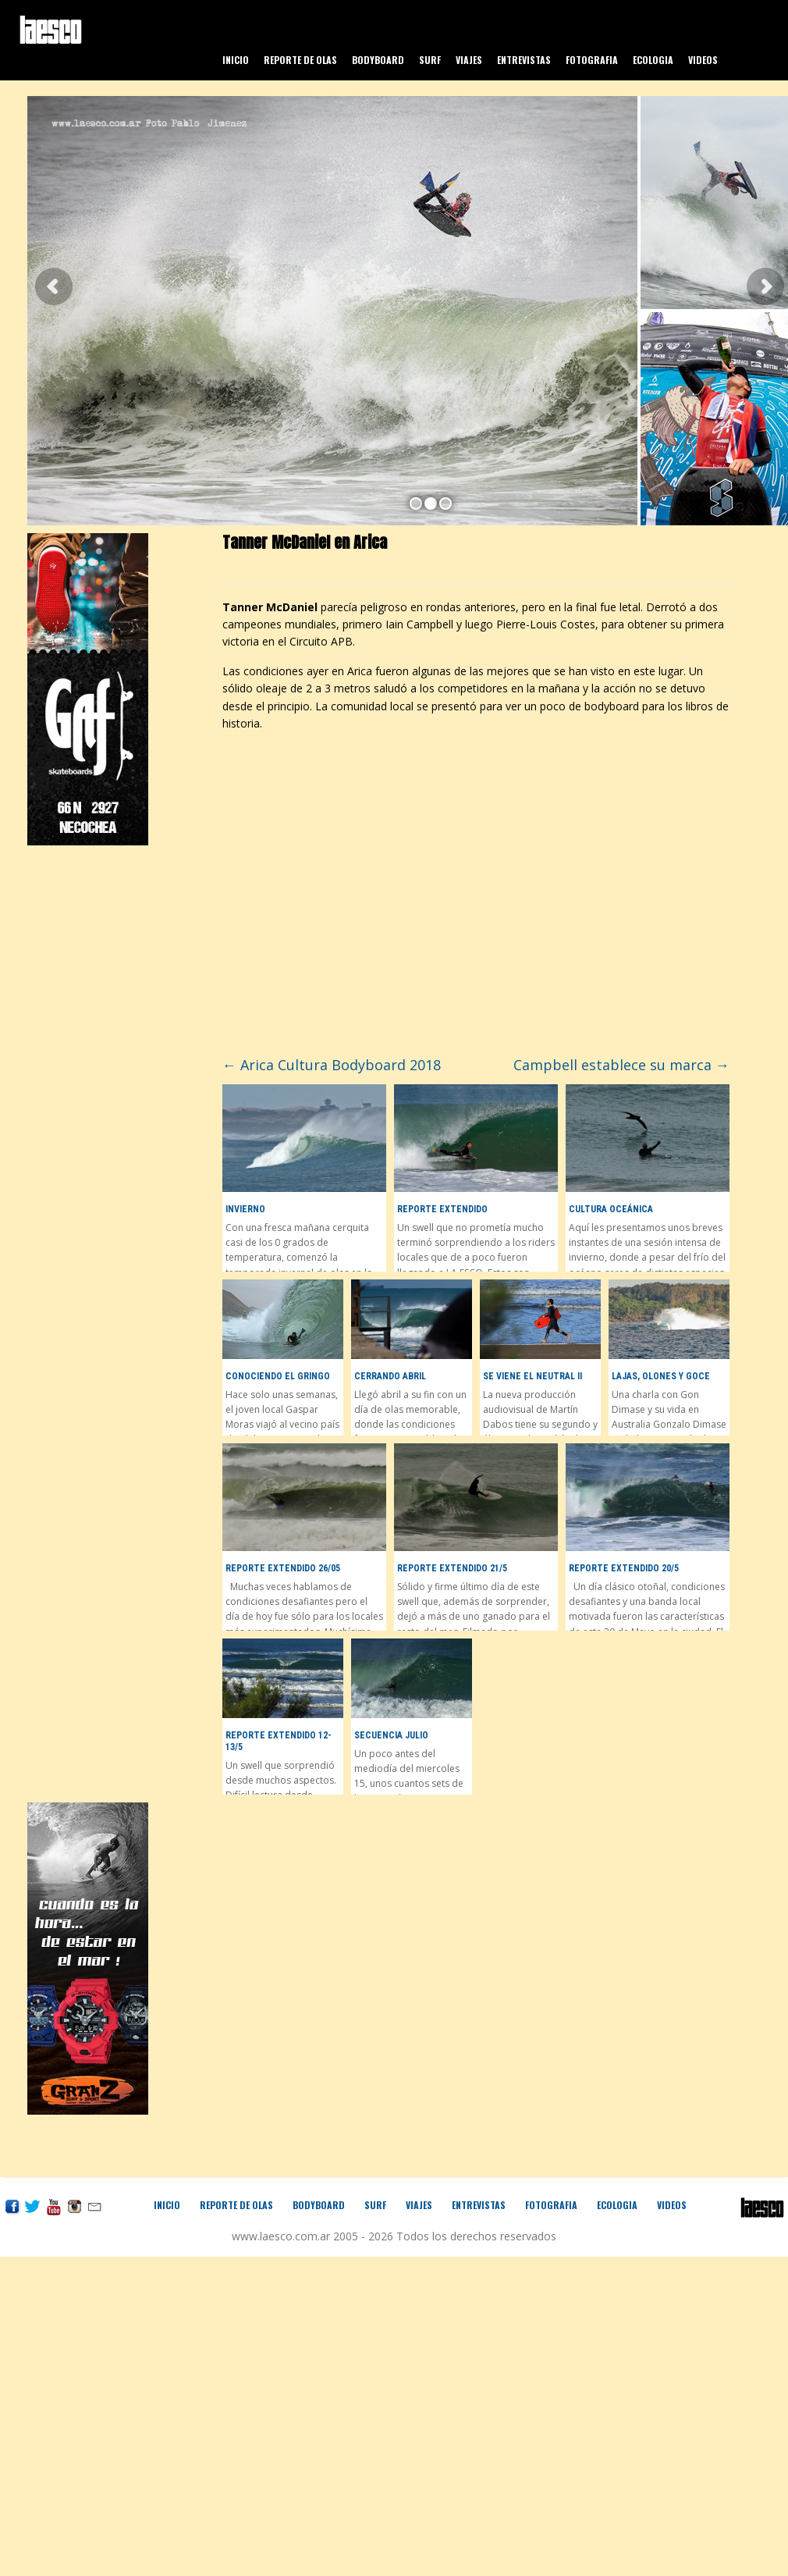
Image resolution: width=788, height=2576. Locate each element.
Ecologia (653, 59)
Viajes (469, 59)
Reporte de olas (300, 59)
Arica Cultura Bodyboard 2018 (331, 1064)
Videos (703, 59)
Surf (430, 59)
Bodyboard (378, 59)
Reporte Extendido (442, 1209)
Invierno (245, 1209)
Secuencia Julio (391, 1735)
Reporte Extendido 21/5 (452, 1568)
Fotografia (592, 59)
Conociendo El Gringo (277, 1376)
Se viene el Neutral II (532, 1376)
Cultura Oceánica (611, 1209)
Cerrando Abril (390, 1376)
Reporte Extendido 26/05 (282, 1568)
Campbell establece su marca (621, 1064)
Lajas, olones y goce (661, 1376)
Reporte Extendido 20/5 (624, 1568)
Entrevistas (524, 59)
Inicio (235, 59)
